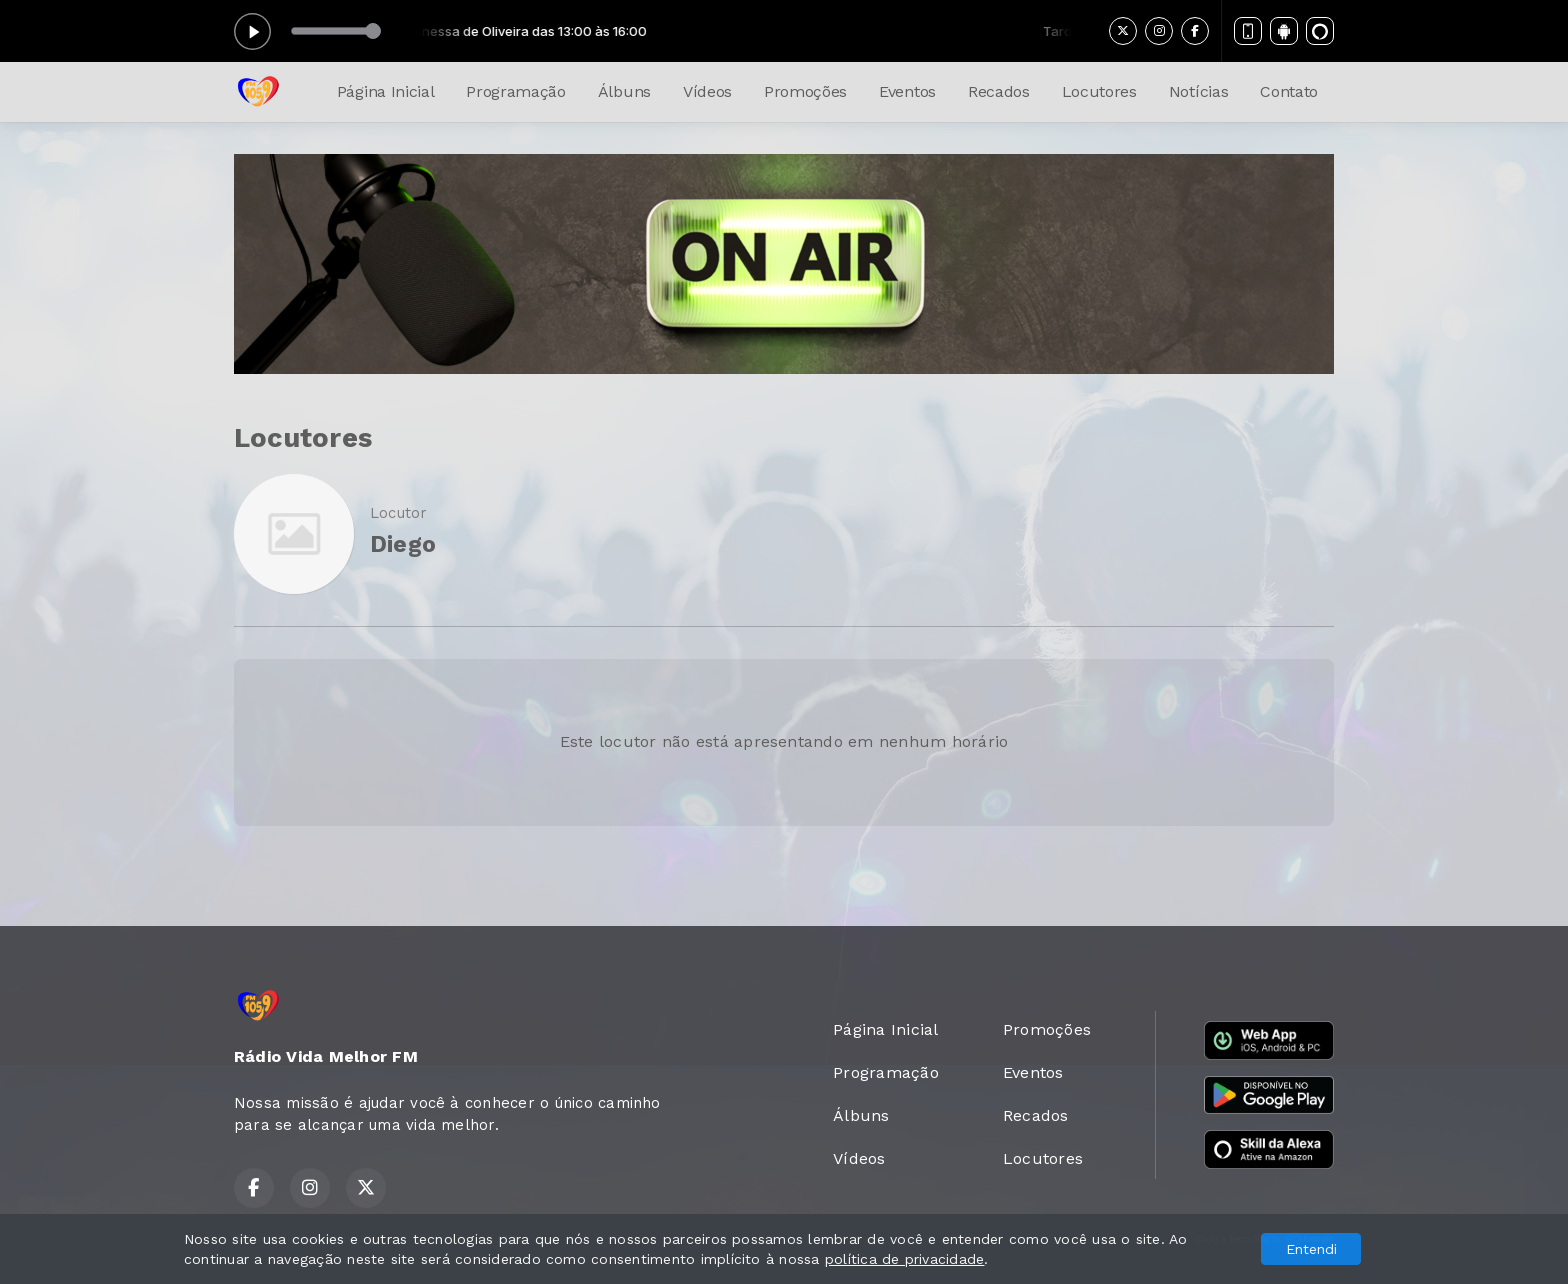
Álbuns (624, 91)
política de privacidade (905, 1259)
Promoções (805, 91)
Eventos (907, 91)
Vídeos (707, 91)
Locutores (1099, 91)
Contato (1289, 91)
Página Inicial (386, 91)
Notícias (1198, 91)
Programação (515, 91)
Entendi (1311, 1249)
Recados (999, 91)
